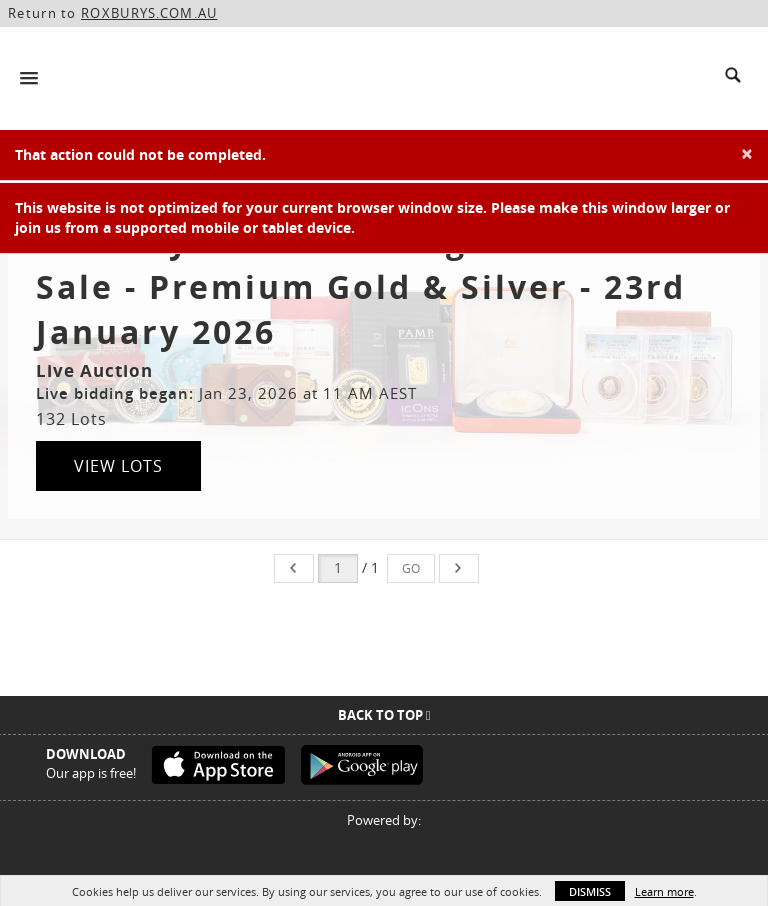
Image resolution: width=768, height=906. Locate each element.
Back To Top (384, 715)
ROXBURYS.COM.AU (149, 13)
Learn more (664, 891)
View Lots (118, 466)
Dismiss (590, 891)
